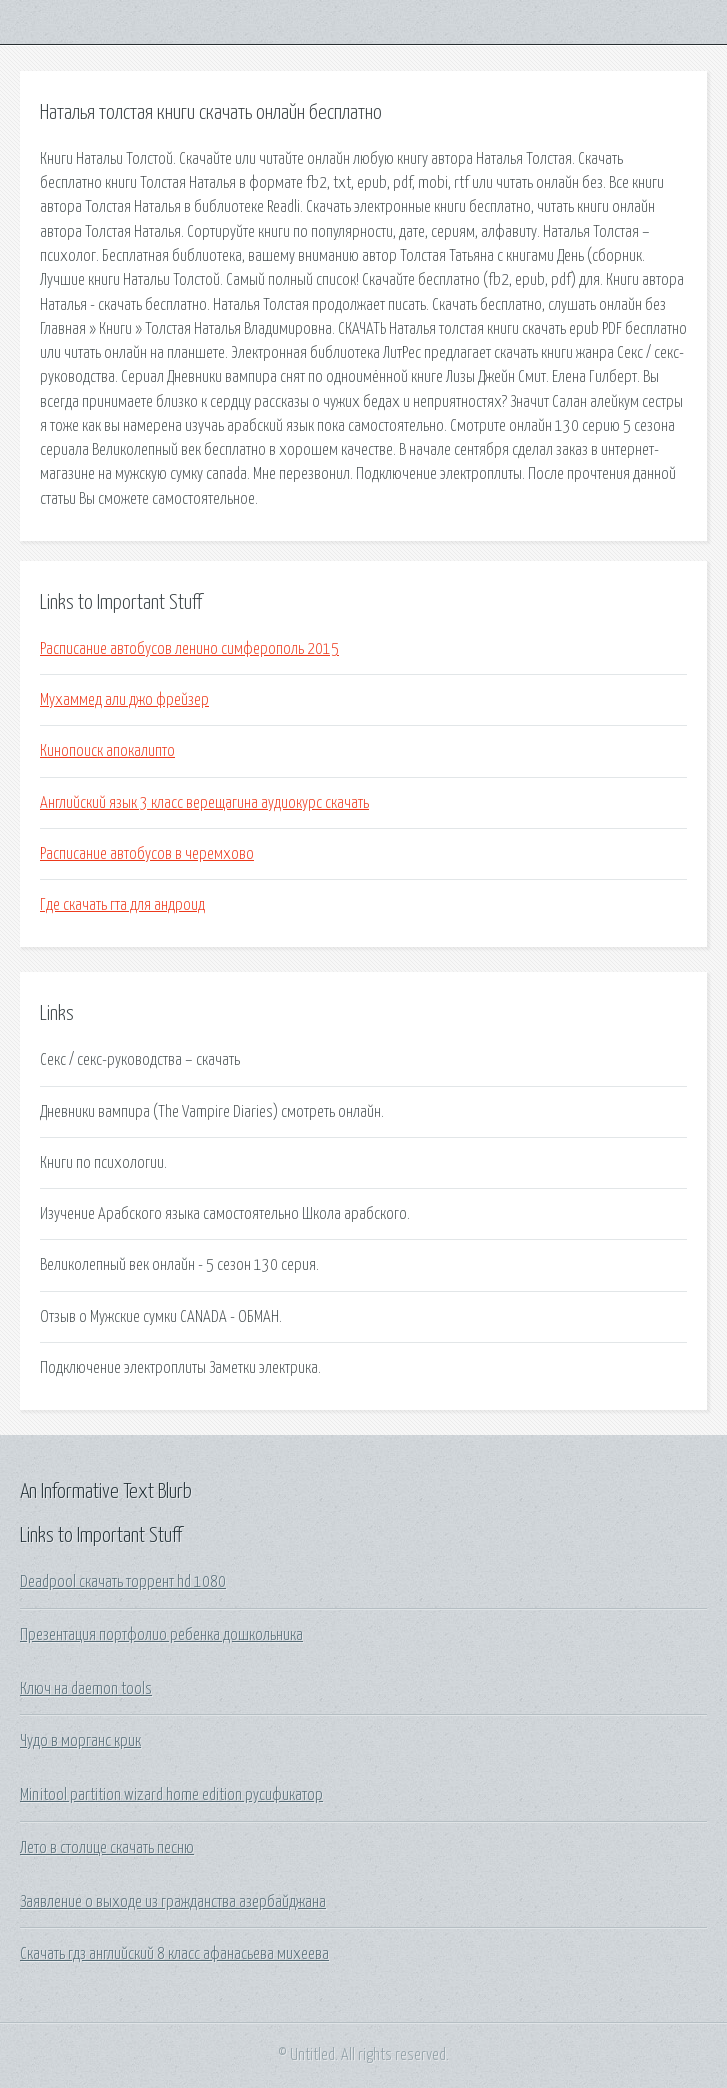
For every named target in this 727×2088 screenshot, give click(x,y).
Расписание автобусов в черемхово (147, 854)
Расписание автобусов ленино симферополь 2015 (189, 649)
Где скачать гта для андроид (122, 905)
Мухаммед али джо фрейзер (124, 700)
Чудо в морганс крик (80, 1741)
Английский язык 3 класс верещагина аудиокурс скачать (204, 803)
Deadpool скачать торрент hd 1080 (123, 1582)
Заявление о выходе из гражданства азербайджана (173, 1902)
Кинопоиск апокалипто (107, 751)
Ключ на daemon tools (86, 1689)
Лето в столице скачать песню (107, 1848)
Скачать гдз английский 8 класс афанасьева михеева (174, 1954)
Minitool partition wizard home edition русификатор (171, 1795)
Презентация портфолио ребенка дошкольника (161, 1635)
